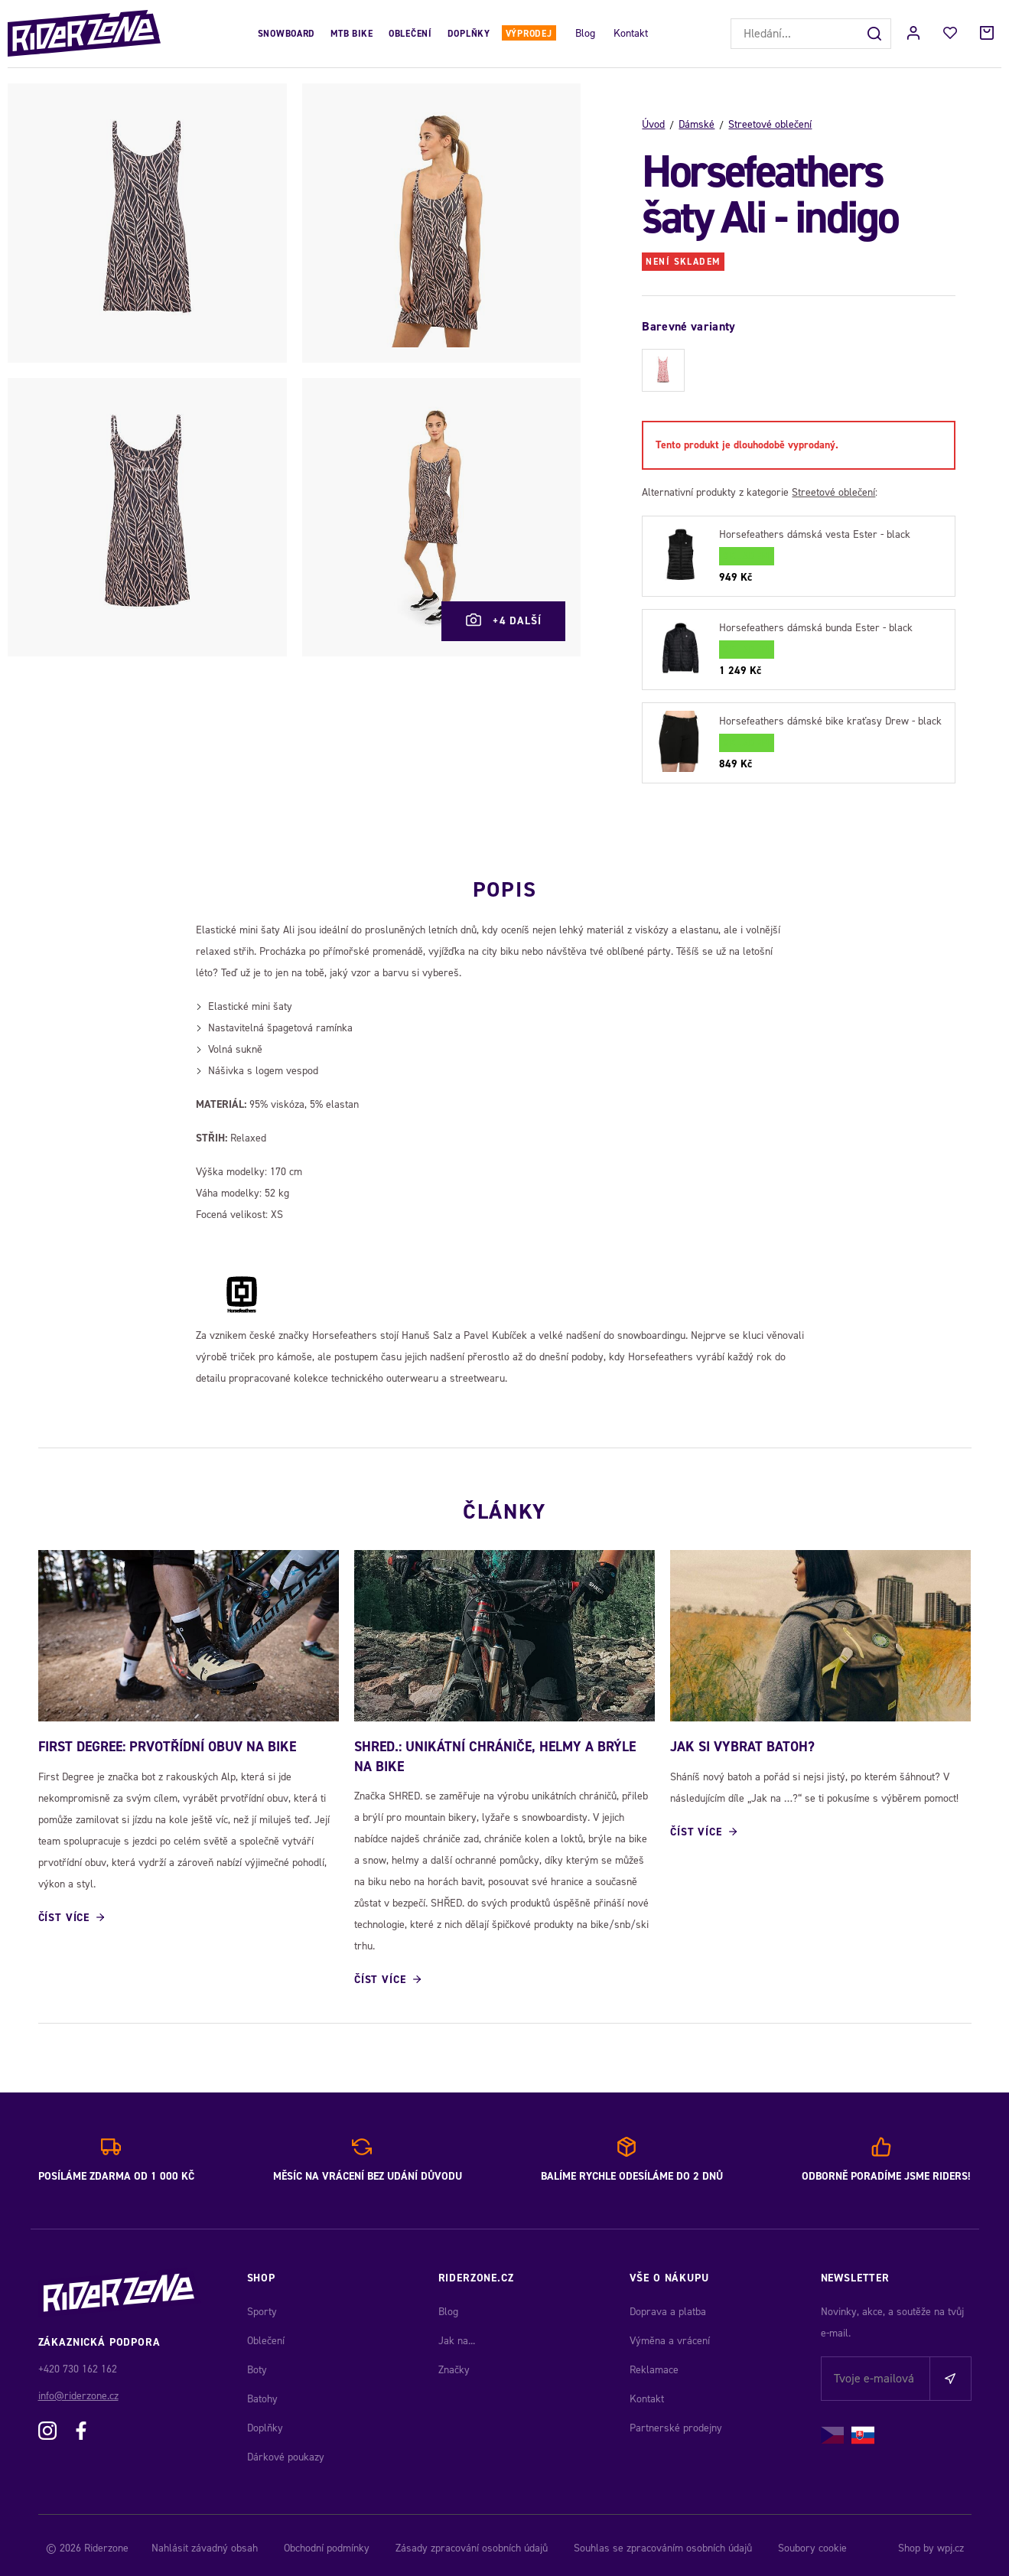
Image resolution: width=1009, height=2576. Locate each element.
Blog (585, 33)
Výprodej (529, 34)
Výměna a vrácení (670, 2334)
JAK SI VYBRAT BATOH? (742, 1740)
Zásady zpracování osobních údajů (471, 2542)
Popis (504, 878)
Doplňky (469, 34)
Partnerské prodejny (676, 2422)
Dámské (696, 124)
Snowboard (286, 34)
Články (504, 1496)
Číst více (64, 1911)
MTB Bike (351, 34)
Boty (257, 2363)
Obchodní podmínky (326, 2542)
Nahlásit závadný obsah (204, 2542)
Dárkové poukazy (285, 2451)
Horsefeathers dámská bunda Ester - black (816, 627)
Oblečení (410, 34)
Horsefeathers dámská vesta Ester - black (814, 534)
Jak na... (456, 2334)
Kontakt (631, 33)
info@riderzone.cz (78, 2389)
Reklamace (654, 2363)
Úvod (653, 124)
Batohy (262, 2392)
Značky (454, 2363)
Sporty (262, 2305)
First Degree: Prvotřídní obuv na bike (167, 1740)
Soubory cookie (812, 2542)
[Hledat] (875, 33)
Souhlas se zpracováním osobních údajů (663, 2542)
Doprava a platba (668, 2305)
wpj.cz (950, 2542)
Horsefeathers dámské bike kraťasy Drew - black (830, 721)
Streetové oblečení (770, 124)
